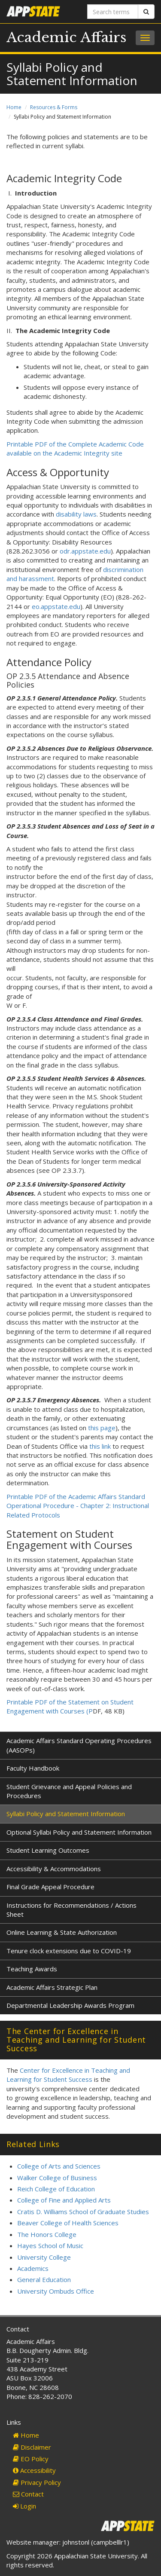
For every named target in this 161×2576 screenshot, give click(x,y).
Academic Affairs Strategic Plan (51, 1987)
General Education (44, 2279)
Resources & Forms (53, 107)
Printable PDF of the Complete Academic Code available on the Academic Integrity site (75, 448)
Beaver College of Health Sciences (67, 2222)
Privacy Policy (37, 2482)
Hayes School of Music (50, 2245)
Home (13, 107)
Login (24, 2506)
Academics (33, 2268)
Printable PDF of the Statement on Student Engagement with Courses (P (70, 1706)
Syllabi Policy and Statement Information (65, 1813)
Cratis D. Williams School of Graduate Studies (83, 2211)
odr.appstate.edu (85, 551)
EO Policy (31, 2458)
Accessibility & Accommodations (53, 1868)
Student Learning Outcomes (47, 1850)
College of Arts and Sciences (58, 2166)
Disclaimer (32, 2447)
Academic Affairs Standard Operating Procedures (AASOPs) (79, 1745)
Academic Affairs (66, 37)
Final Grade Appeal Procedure (50, 1886)
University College (44, 2257)
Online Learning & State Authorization (61, 1932)
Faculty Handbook (32, 1768)
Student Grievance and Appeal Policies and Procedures (69, 1791)
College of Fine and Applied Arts (64, 2200)
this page (101, 1427)
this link (100, 1446)
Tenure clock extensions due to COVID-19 (68, 1950)
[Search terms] (113, 11)
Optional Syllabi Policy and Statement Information (79, 1832)
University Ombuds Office (55, 2291)
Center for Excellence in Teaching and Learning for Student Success (68, 2074)
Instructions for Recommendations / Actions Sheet (71, 1909)
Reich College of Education (56, 2188)
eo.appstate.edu (56, 606)
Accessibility (34, 2470)
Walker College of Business (57, 2177)
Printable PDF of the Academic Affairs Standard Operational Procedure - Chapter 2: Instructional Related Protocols (77, 1505)
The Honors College (46, 2234)
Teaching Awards (31, 1968)
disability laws (76, 514)
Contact (28, 2494)
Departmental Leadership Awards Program (70, 2005)
